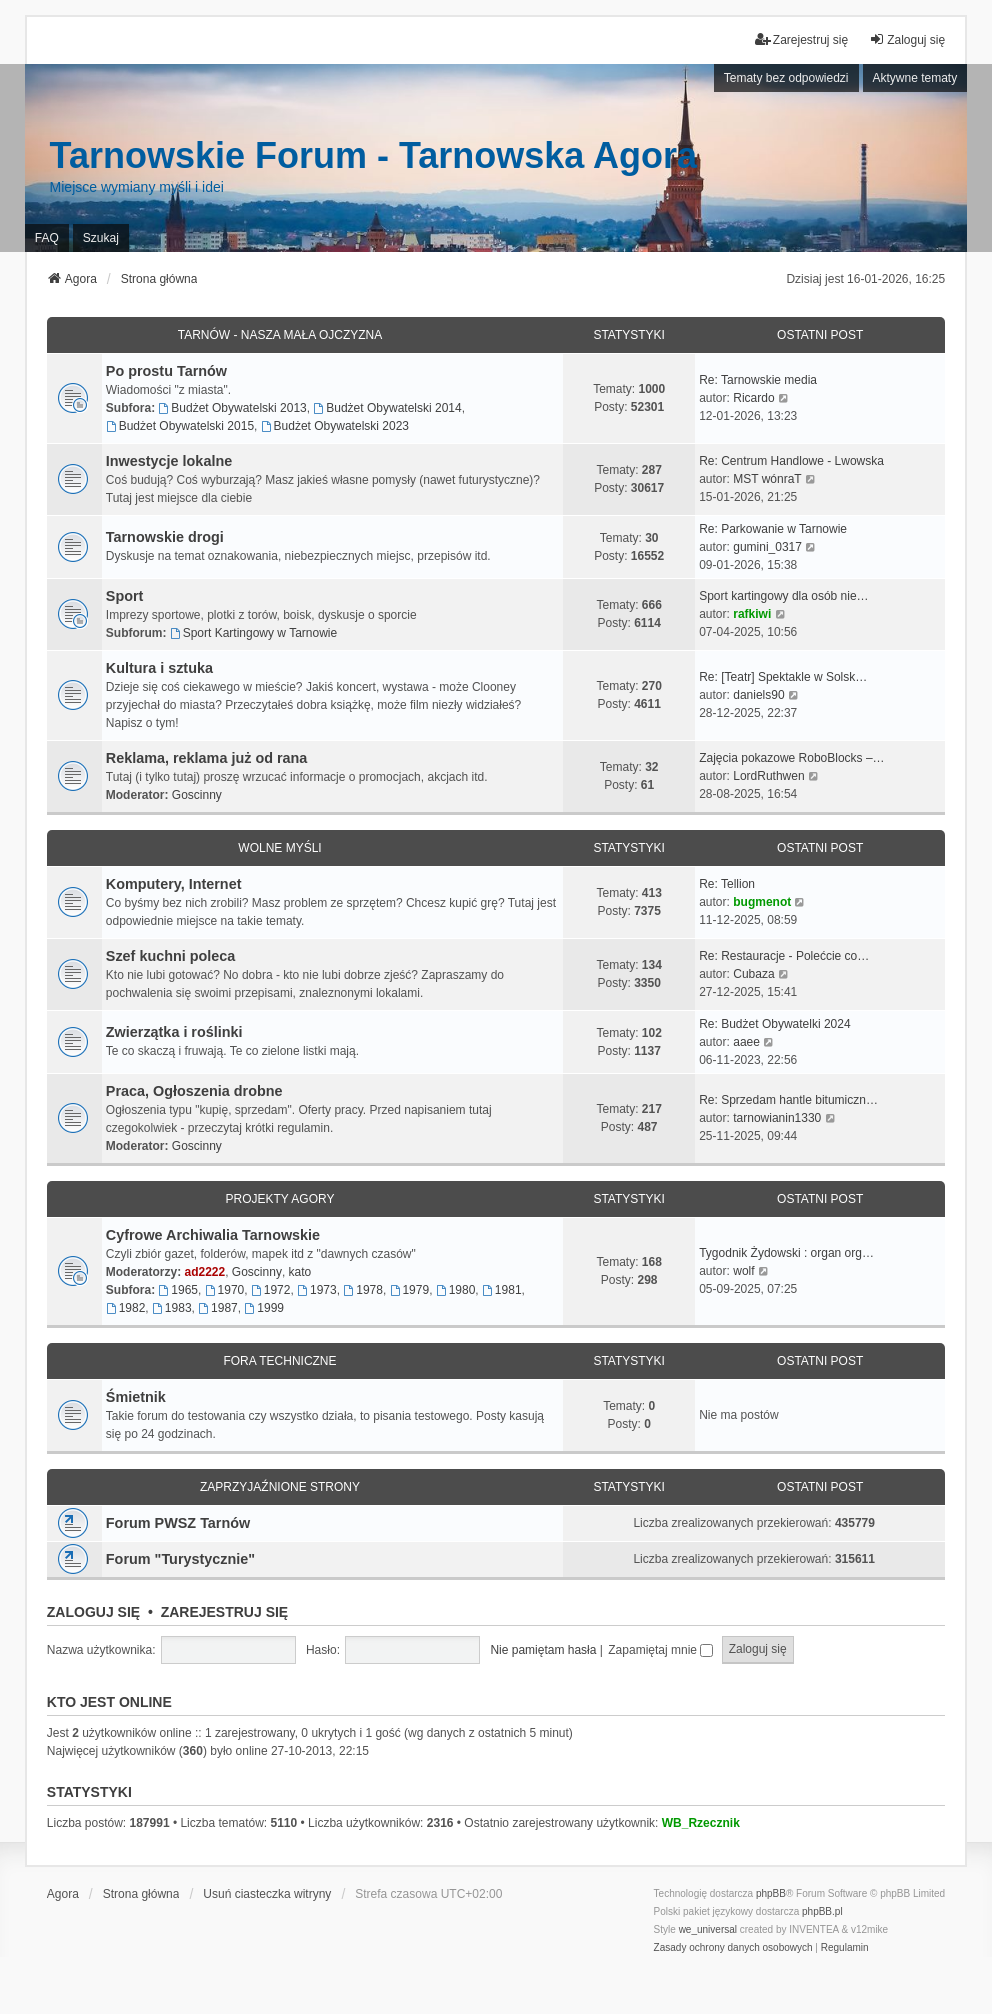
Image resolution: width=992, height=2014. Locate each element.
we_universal (708, 1929)
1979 (410, 1290)
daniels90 (758, 695)
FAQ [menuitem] (47, 238)
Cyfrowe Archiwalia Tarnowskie (213, 1235)
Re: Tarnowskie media (758, 380)
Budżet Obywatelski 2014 (387, 408)
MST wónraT (767, 479)
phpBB (771, 1893)
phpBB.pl (822, 1911)
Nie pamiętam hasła (543, 1650)
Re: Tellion (727, 884)
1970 (225, 1290)
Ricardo (753, 398)
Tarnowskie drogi (165, 537)
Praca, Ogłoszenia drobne (194, 1091)
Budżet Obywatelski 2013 (232, 408)
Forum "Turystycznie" (180, 1559)
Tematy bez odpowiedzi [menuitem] (786, 78)
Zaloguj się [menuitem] (907, 39)
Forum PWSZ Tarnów (178, 1523)
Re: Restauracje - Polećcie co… (784, 956)
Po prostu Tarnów (166, 371)
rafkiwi (752, 614)
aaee (746, 1042)
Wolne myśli (279, 848)
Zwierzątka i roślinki (174, 1032)
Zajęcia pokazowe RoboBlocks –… (791, 758)
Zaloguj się (93, 1612)
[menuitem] (733, 1948)
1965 (178, 1290)
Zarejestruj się (225, 1612)
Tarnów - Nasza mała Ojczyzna (280, 335)
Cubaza (753, 974)
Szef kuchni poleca (171, 956)
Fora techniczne (279, 1361)
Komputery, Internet (174, 884)
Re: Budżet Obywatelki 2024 (774, 1024)
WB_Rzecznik (701, 1823)
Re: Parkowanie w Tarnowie (773, 529)
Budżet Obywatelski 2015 (180, 426)
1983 (172, 1308)
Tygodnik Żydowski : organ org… (786, 1253)
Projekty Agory (280, 1199)
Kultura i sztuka (159, 668)
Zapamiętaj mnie (660, 1650)
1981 (502, 1290)
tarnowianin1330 (777, 1118)
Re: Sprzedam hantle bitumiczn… (788, 1100)
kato (300, 1272)
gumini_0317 (767, 547)
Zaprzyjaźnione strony (280, 1487)
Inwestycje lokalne (169, 461)
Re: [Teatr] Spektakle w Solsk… (783, 677)
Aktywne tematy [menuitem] (915, 78)
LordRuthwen (768, 776)
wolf (743, 1271)
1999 (264, 1308)
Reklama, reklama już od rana (207, 758)
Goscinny (197, 795)
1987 (218, 1308)
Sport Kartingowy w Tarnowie (253, 633)
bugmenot (762, 902)
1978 (363, 1290)
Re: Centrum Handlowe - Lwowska (791, 461)
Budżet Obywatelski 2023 (335, 426)
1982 (126, 1308)
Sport (125, 596)
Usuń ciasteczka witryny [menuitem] (267, 1894)
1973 (317, 1290)
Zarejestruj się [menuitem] (801, 39)
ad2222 (204, 1272)
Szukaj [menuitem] (101, 238)
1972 (271, 1290)
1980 (456, 1290)
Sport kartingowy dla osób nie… (783, 596)
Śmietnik (136, 1397)
